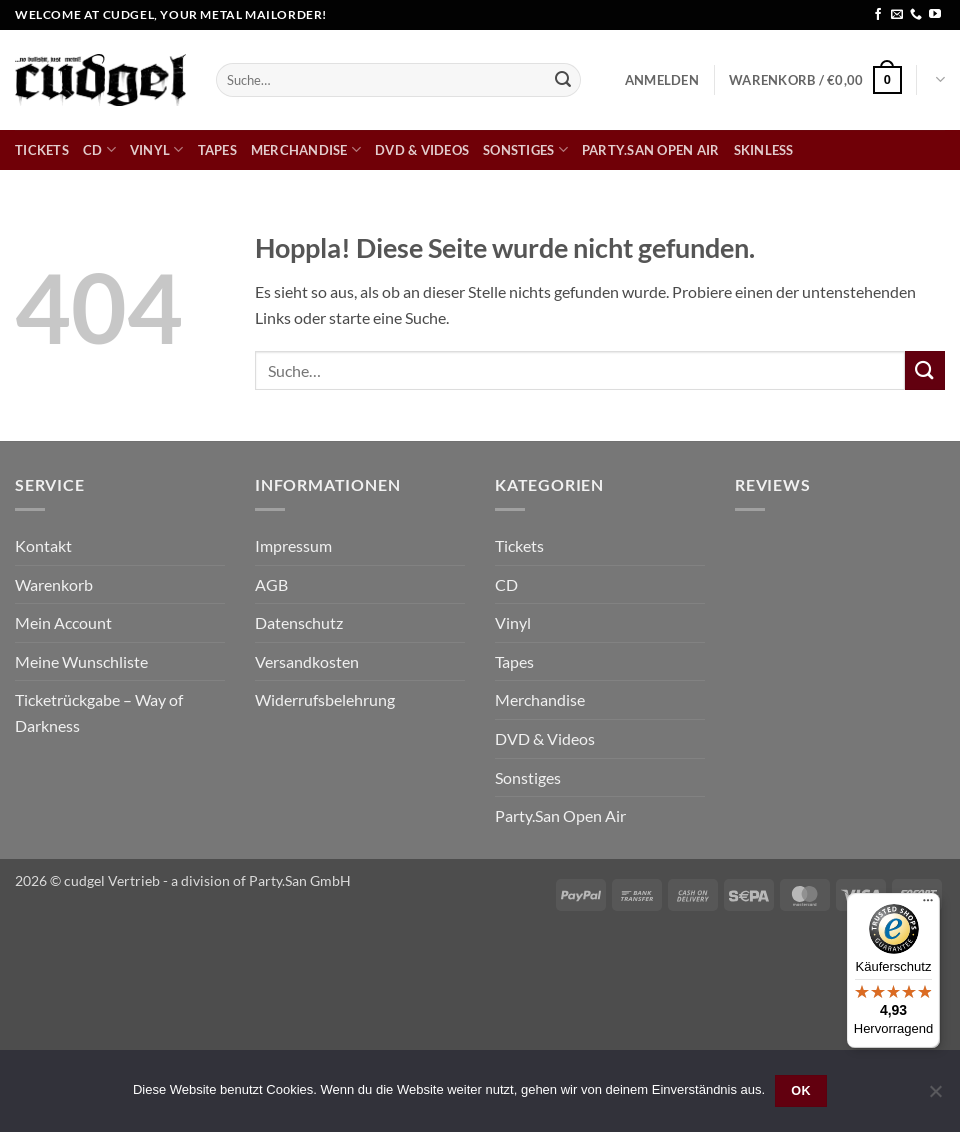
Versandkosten (307, 661)
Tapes (217, 150)
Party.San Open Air (651, 150)
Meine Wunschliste (81, 661)
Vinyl (157, 149)
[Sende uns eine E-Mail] (897, 15)
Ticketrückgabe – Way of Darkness (99, 712)
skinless (764, 150)
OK (801, 1091)
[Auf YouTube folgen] (935, 15)
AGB (271, 584)
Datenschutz (299, 622)
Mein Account (63, 622)
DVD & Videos (422, 150)
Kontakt (43, 545)
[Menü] (928, 905)
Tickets (42, 150)
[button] (662, 80)
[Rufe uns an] (916, 15)
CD (99, 149)
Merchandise (306, 149)
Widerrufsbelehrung (325, 699)
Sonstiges (525, 149)
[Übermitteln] (563, 80)
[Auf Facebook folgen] (878, 15)
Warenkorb (54, 584)
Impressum (293, 545)
